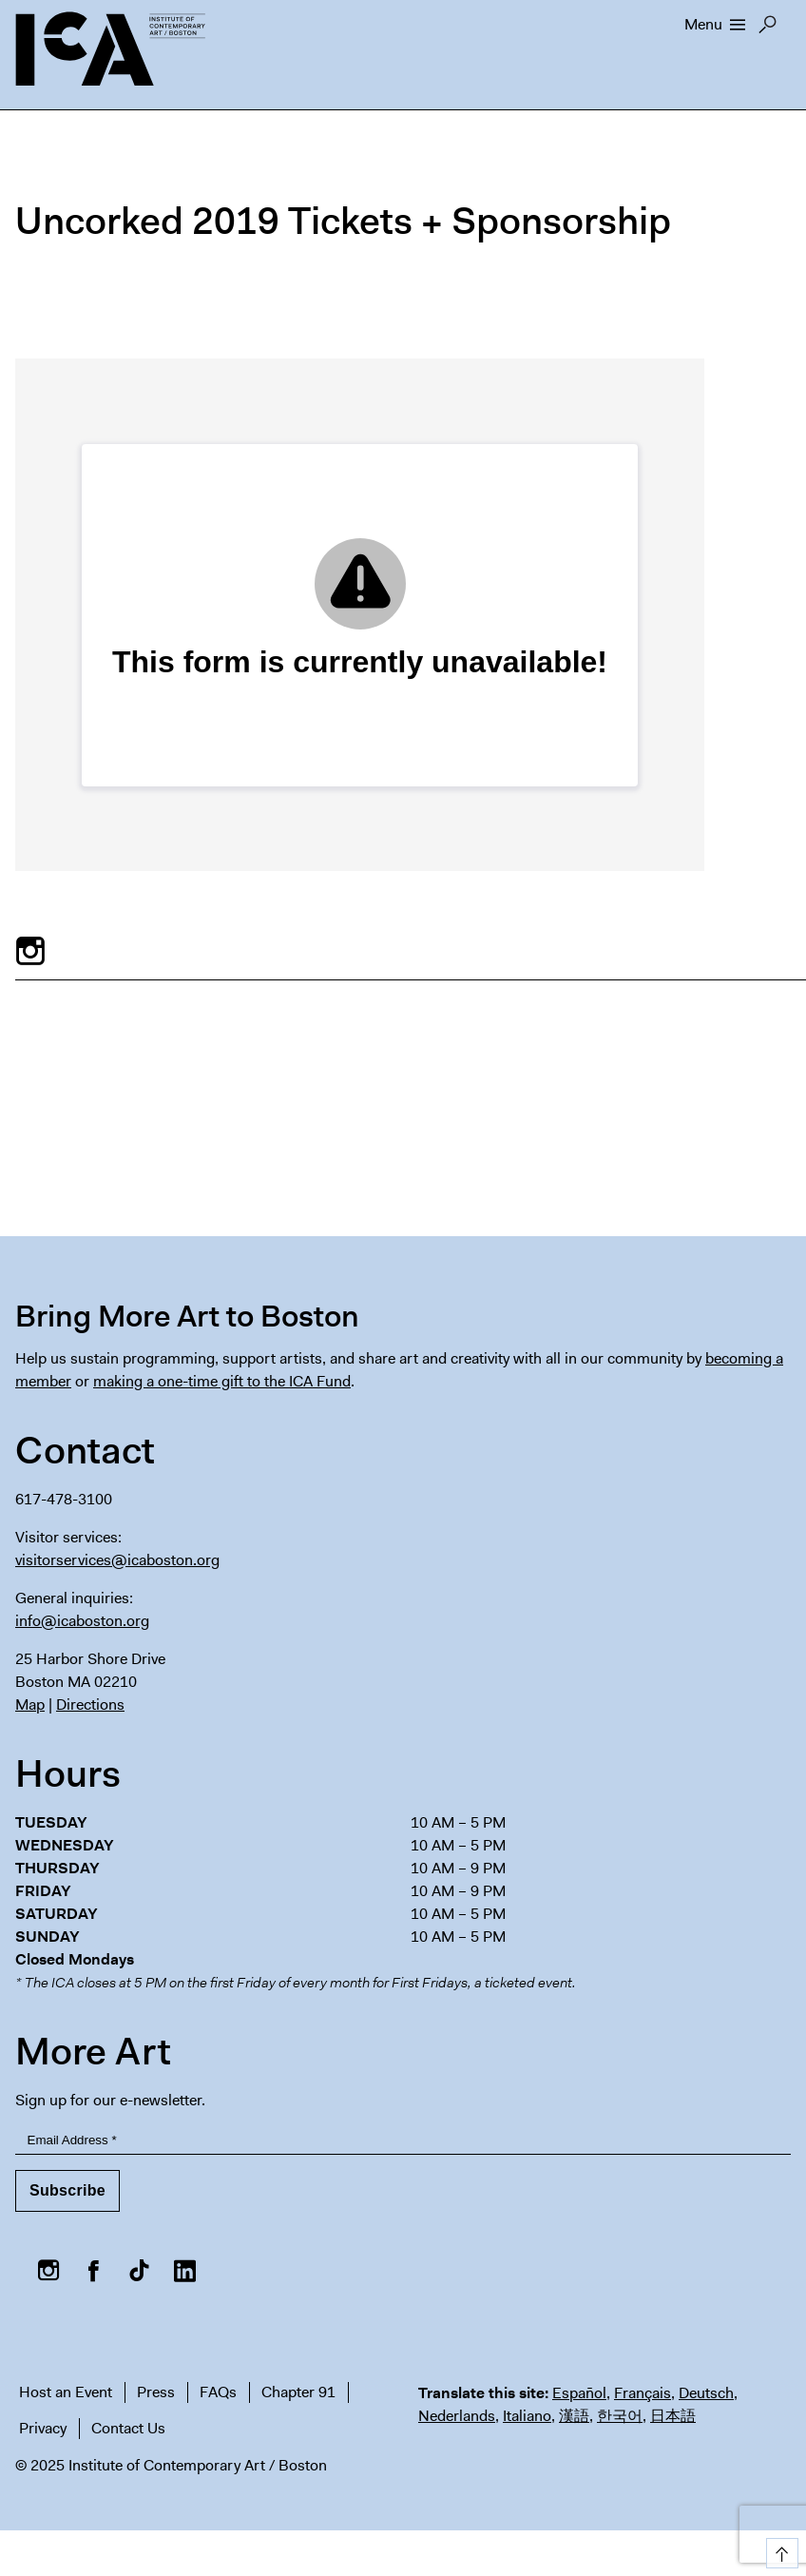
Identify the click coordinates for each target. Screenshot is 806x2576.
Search (767, 29)
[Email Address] (403, 2141)
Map (30, 1704)
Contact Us (128, 2428)
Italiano (527, 2416)
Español (579, 2393)
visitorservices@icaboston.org (117, 1560)
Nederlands (456, 2416)
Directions (90, 1704)
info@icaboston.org (82, 1621)
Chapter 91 (298, 2392)
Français (642, 2393)
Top (779, 2550)
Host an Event (65, 2392)
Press (156, 2392)
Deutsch (706, 2393)
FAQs (218, 2392)
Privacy (43, 2428)
